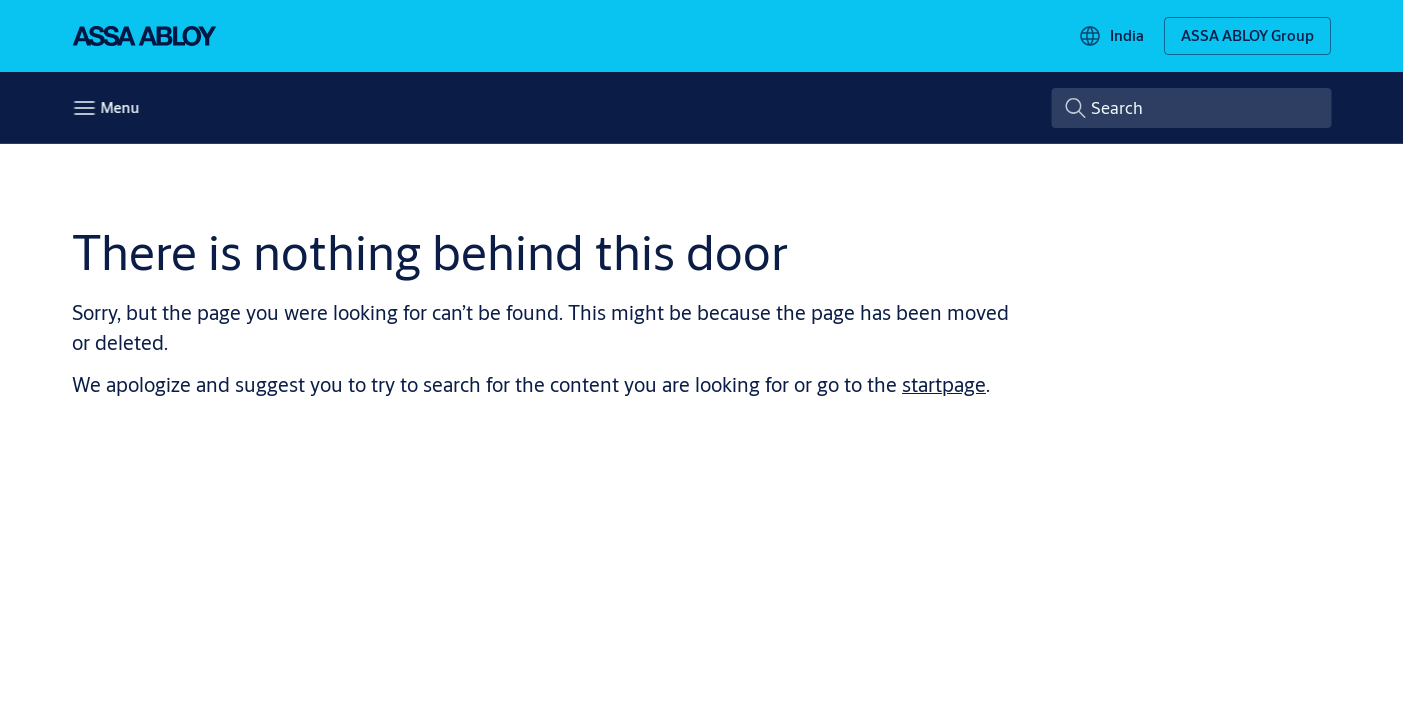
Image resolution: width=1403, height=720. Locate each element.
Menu (119, 107)
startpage (944, 384)
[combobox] (1191, 108)
